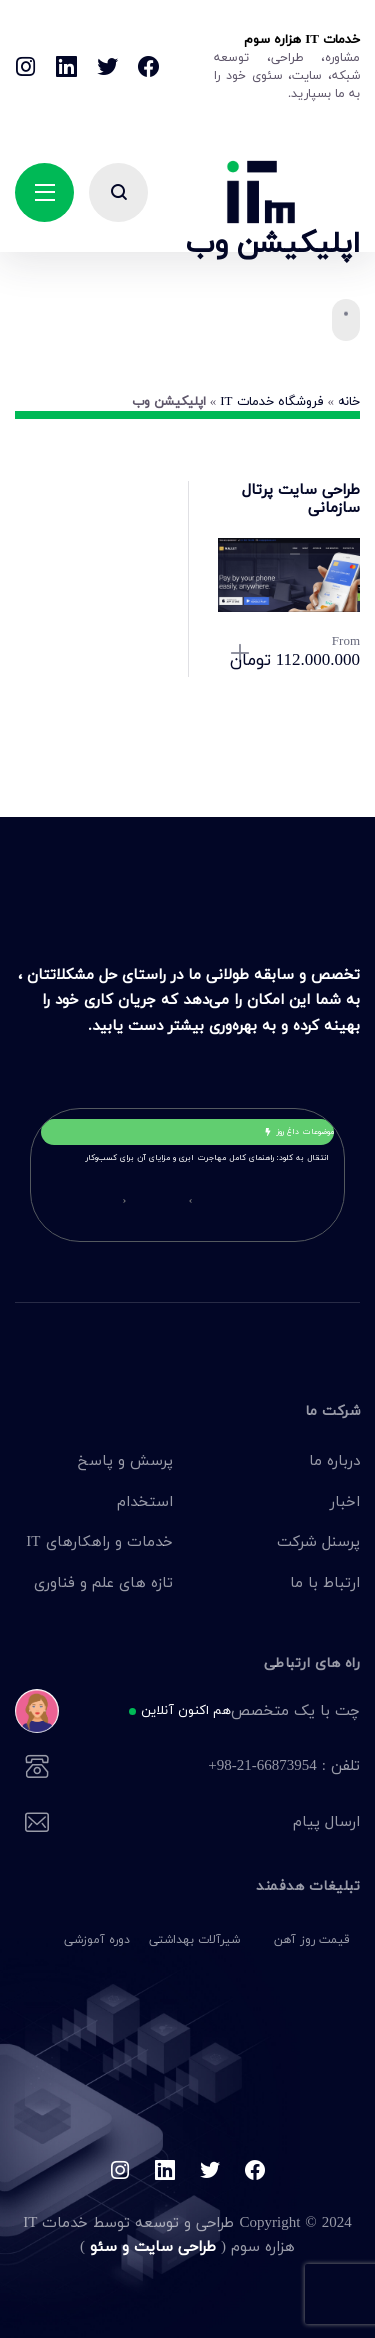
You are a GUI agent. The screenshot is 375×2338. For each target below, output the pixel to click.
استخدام (145, 1501)
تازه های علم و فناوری (103, 1582)
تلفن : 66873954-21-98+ (215, 1767)
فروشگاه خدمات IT (271, 401)
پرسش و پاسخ (125, 1460)
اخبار (345, 1501)
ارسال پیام (215, 1823)
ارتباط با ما (325, 1582)
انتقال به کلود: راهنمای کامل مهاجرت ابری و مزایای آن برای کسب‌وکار (207, 1157)
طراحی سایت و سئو (150, 2246)
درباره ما (334, 1460)
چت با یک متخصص (215, 1712)
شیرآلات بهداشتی (194, 1939)
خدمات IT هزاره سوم (302, 39)
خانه (349, 401)
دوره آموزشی (97, 1939)
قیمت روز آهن (312, 1939)
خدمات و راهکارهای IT (99, 1541)
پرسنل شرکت (318, 1541)
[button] (191, 1201)
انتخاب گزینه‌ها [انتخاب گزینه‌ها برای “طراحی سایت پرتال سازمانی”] (240, 654)
